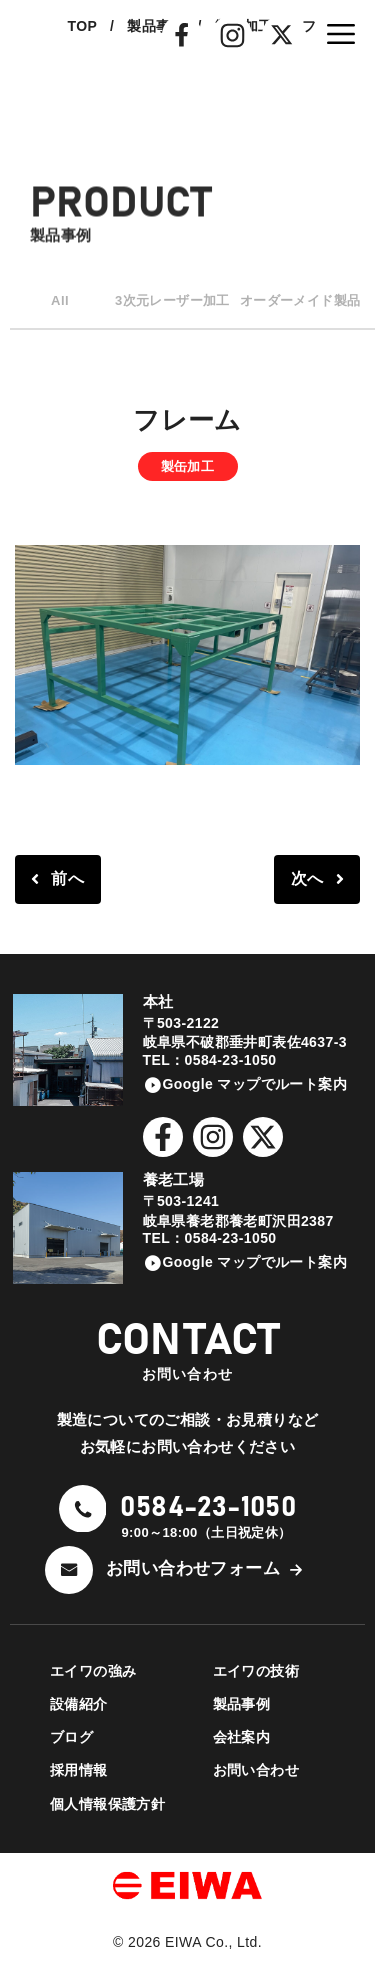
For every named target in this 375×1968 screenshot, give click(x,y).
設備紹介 (79, 1704)
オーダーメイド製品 (300, 300)
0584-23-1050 (208, 1508)
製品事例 (242, 1704)
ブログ (71, 1737)
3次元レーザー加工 (172, 300)
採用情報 (79, 1770)
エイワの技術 (256, 1671)
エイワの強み (93, 1671)
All (60, 300)
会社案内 (242, 1737)
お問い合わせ (256, 1770)
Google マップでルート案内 (255, 1084)
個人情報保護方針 (107, 1804)
